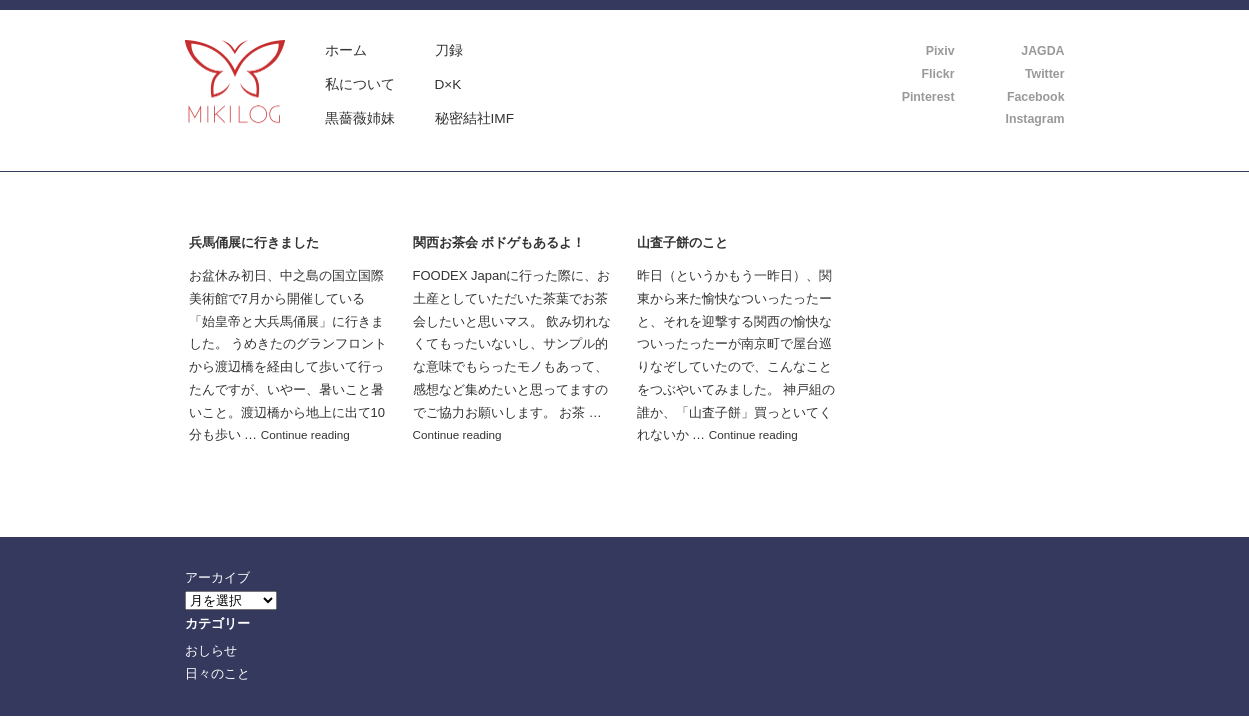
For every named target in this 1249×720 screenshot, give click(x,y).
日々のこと (217, 673)
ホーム (346, 50)
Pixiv (940, 51)
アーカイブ (217, 577)
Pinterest (928, 97)
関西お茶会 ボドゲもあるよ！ (499, 242)
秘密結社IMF (475, 118)
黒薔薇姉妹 (360, 118)
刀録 (449, 50)
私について (360, 84)
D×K (448, 84)
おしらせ (211, 650)
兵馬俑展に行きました (254, 242)
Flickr (938, 74)
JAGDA (1042, 51)
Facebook (1036, 97)
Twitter (1045, 74)
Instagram (1035, 119)
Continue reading (305, 434)
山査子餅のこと (682, 242)
